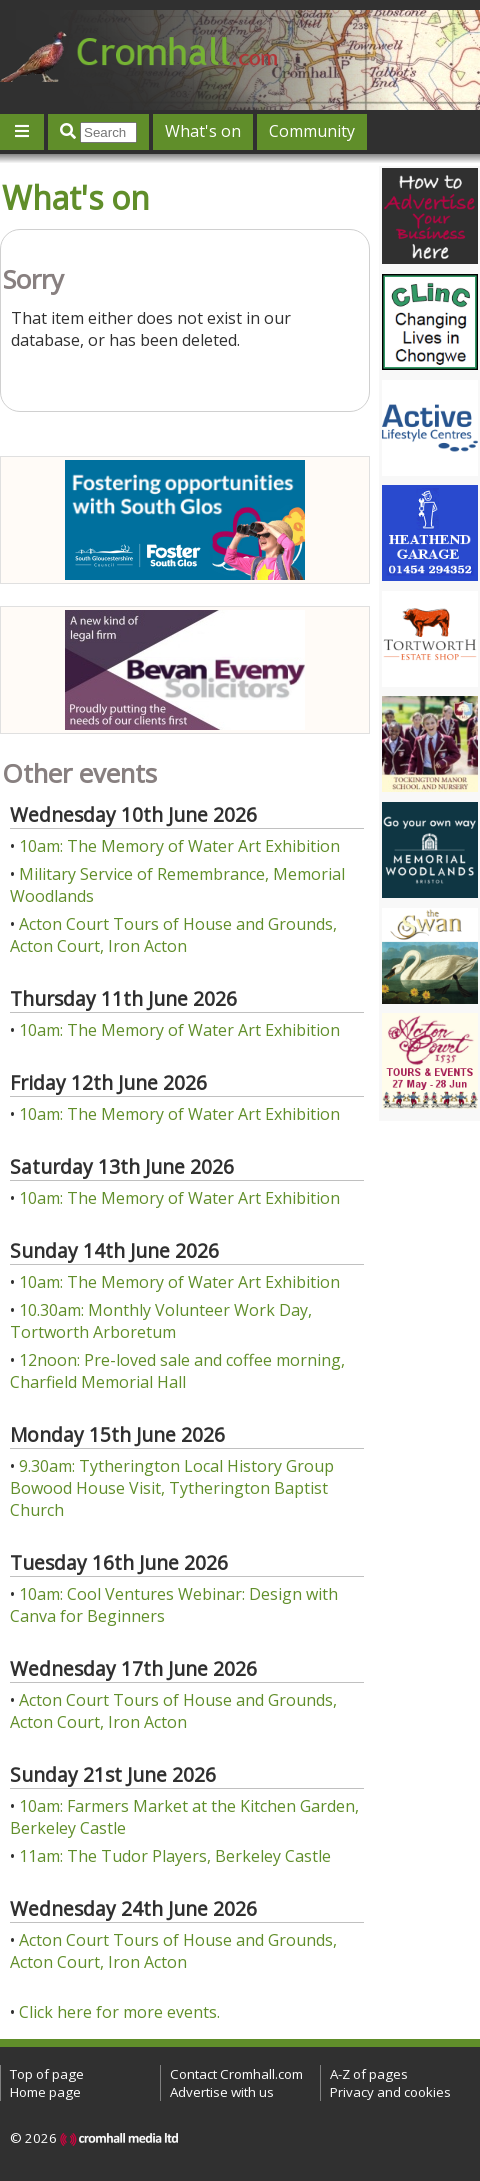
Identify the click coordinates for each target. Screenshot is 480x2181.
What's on (203, 131)
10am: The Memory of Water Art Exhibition (179, 846)
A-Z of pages (369, 2074)
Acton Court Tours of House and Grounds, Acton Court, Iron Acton (173, 935)
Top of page (47, 2074)
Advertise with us (222, 2092)
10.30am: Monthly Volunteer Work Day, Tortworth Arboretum (161, 1321)
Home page (45, 2092)
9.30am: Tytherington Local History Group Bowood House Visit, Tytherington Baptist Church (172, 1488)
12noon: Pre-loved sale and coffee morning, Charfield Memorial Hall (177, 1371)
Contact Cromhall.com (236, 2074)
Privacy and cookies (390, 2092)
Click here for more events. (119, 2012)
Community (312, 131)
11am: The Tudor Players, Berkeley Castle (175, 1856)
